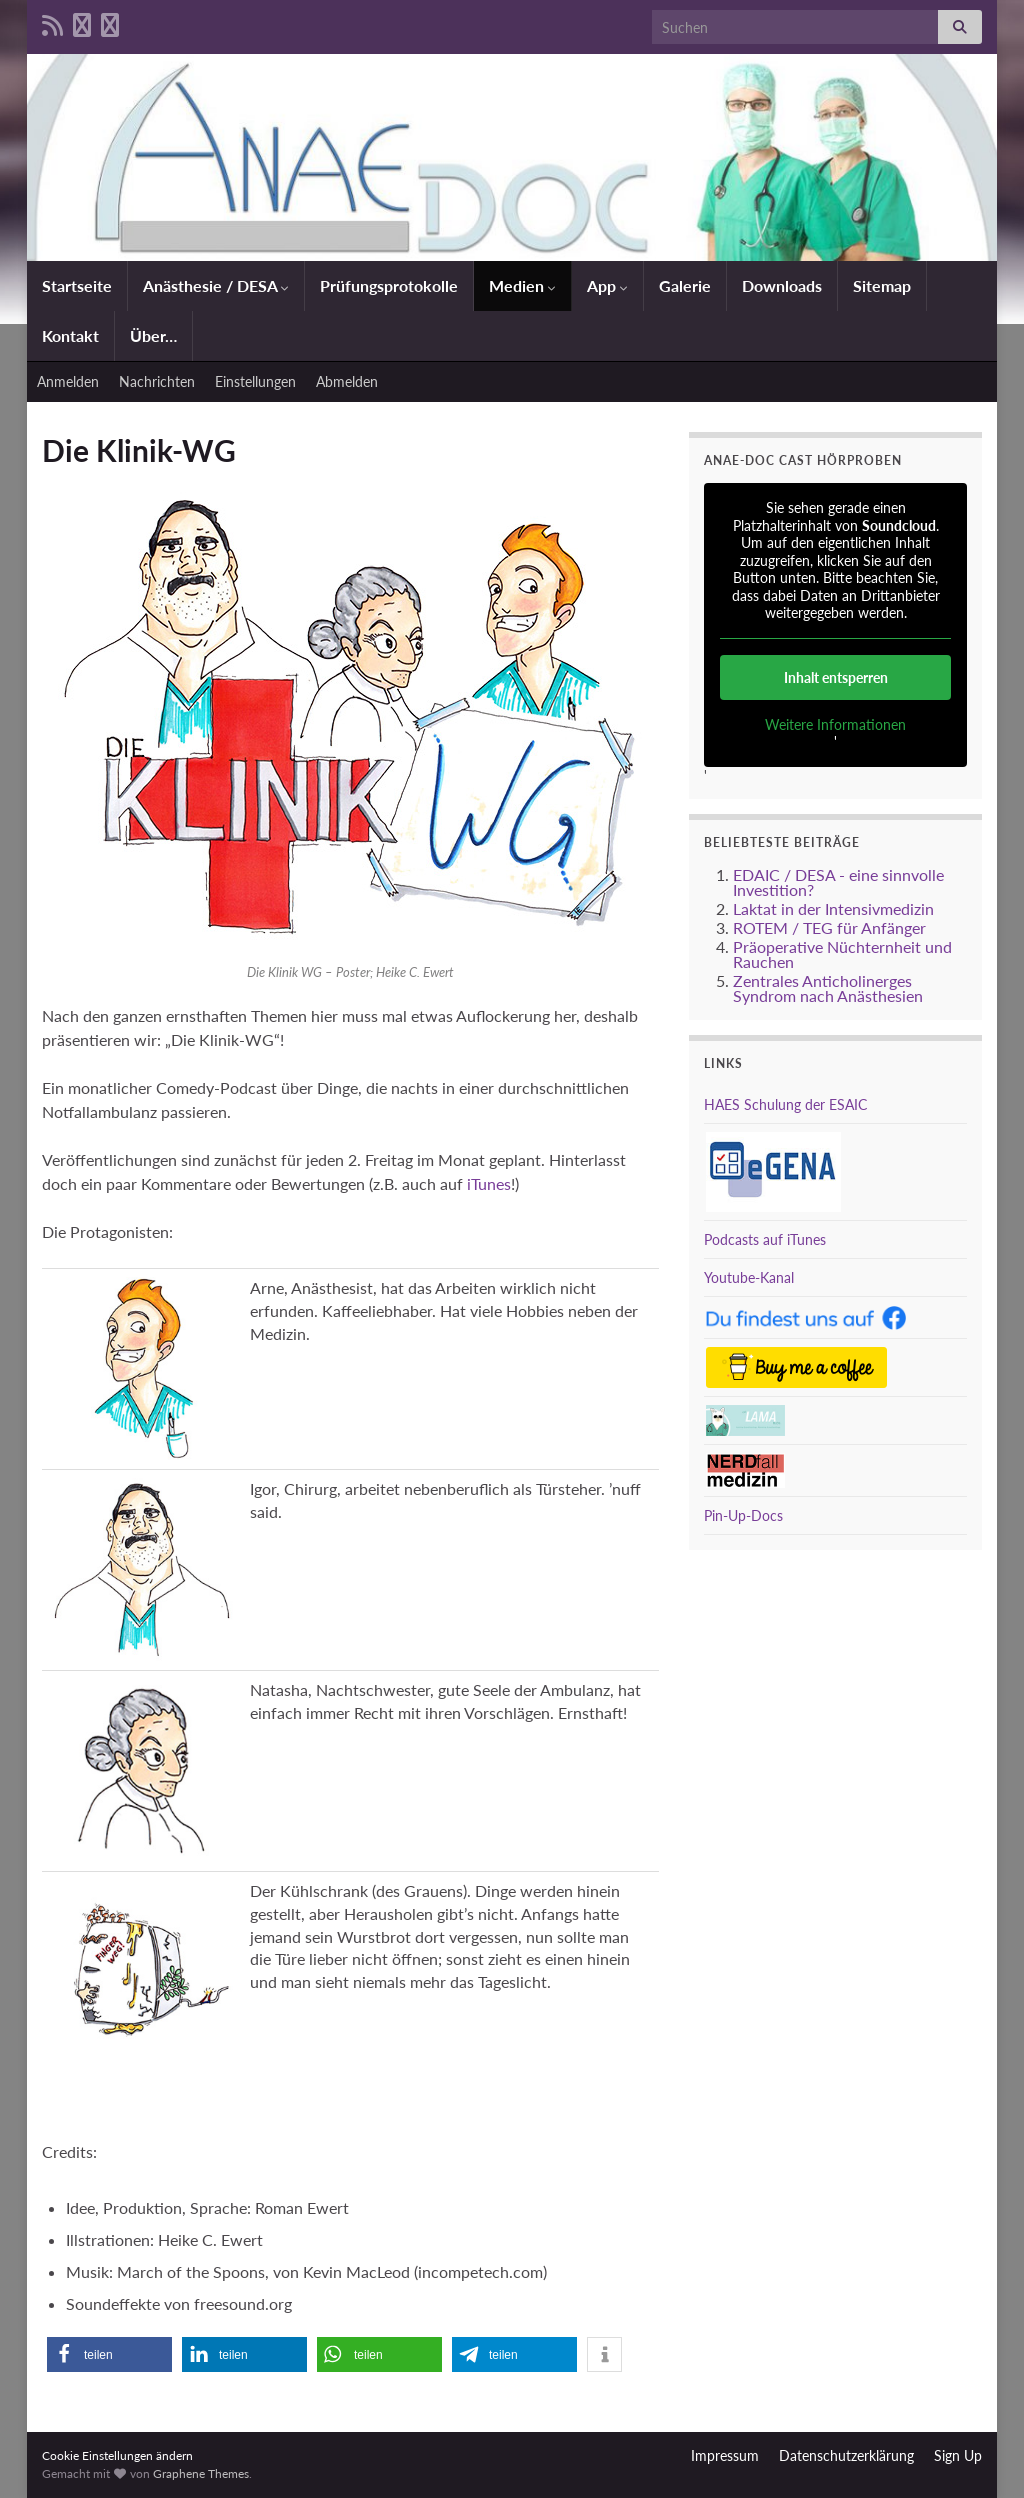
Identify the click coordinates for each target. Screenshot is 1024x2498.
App (607, 285)
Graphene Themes (201, 2473)
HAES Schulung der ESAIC (785, 1104)
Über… (153, 335)
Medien (522, 285)
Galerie (685, 285)
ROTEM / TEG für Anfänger (829, 927)
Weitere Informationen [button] (835, 724)
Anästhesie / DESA (216, 285)
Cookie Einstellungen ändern (117, 2455)
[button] (109, 2354)
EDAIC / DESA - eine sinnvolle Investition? (838, 882)
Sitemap (882, 285)
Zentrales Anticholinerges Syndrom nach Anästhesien (828, 988)
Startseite (77, 285)
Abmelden (347, 381)
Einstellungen (255, 381)
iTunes (489, 1183)
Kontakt (70, 335)
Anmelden (68, 381)
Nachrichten (157, 381)
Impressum (725, 2455)
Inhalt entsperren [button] (835, 677)
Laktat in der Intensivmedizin (833, 908)
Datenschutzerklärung (846, 2455)
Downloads (782, 285)
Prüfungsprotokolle (389, 285)
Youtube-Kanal (749, 1277)
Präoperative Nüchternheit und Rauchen (842, 954)
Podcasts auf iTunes (765, 1239)
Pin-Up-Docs (743, 1515)
